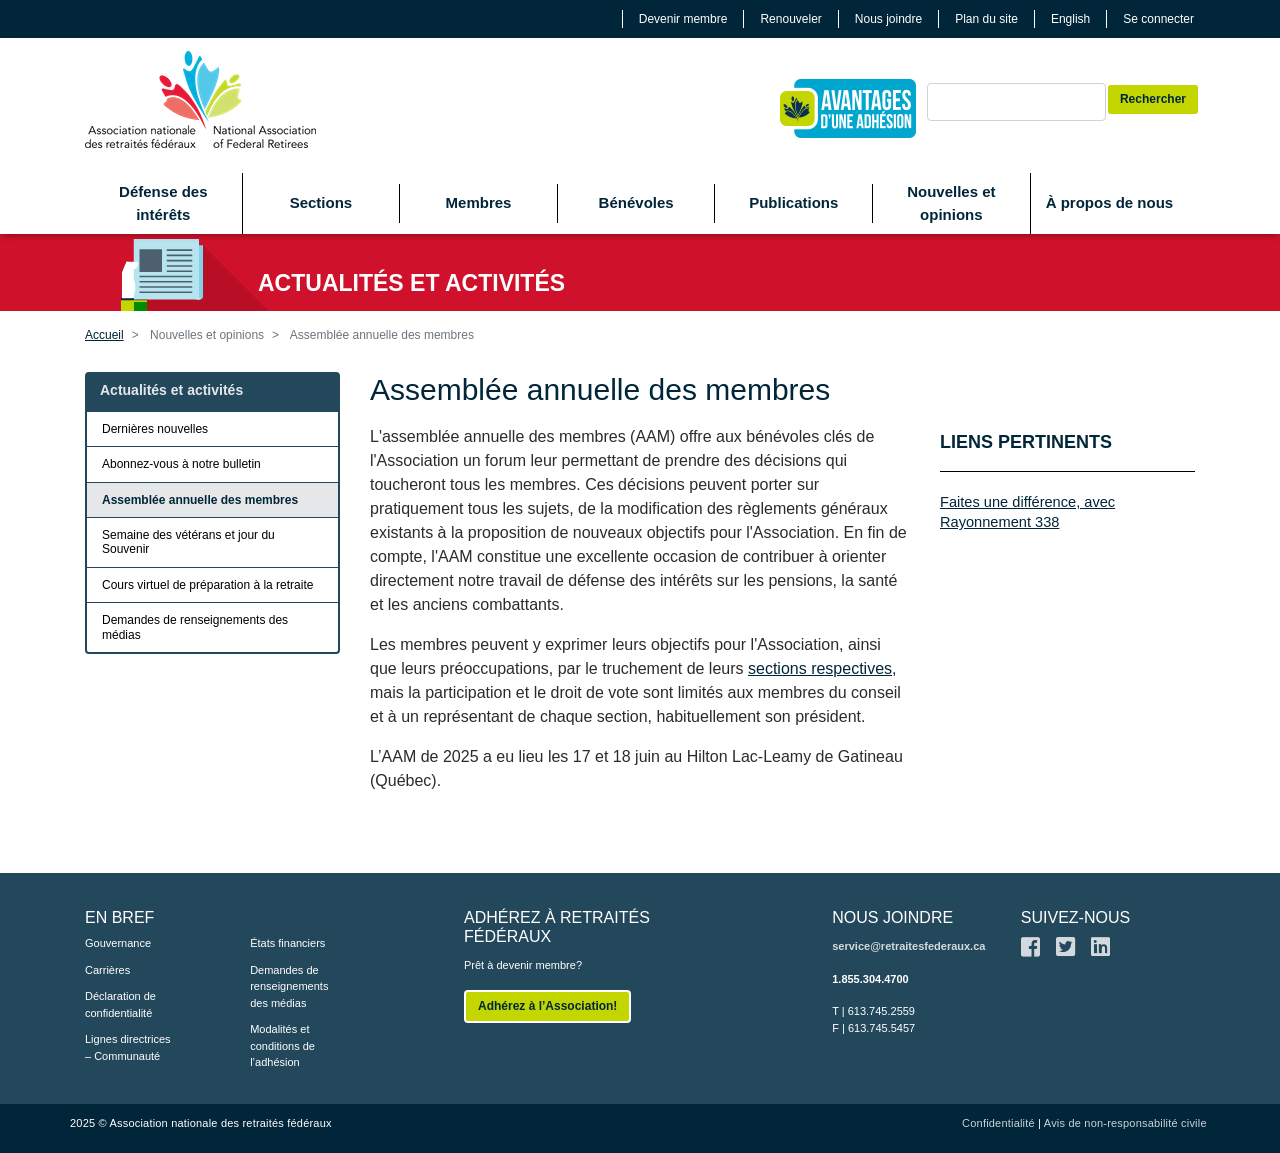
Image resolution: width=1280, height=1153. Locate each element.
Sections (321, 202)
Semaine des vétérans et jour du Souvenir (188, 542)
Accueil (104, 335)
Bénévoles (636, 202)
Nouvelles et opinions (951, 203)
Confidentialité (998, 1123)
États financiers (287, 943)
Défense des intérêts (163, 203)
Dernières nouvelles (155, 429)
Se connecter (1158, 19)
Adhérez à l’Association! (547, 1006)
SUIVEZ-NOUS (1075, 917)
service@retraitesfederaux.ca (908, 946)
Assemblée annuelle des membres (200, 500)
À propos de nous (1110, 202)
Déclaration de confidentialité (120, 1004)
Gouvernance (118, 943)
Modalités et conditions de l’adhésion (282, 1045)
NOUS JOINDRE (892, 917)
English (1070, 19)
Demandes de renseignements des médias (195, 627)
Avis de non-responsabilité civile (1125, 1123)
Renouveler (790, 19)
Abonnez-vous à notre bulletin (181, 464)
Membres (479, 202)
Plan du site (986, 19)
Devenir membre (683, 19)
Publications (793, 202)
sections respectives (820, 668)
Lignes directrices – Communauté (128, 1047)
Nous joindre (888, 19)
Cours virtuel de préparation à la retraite (207, 585)
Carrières (107, 970)
